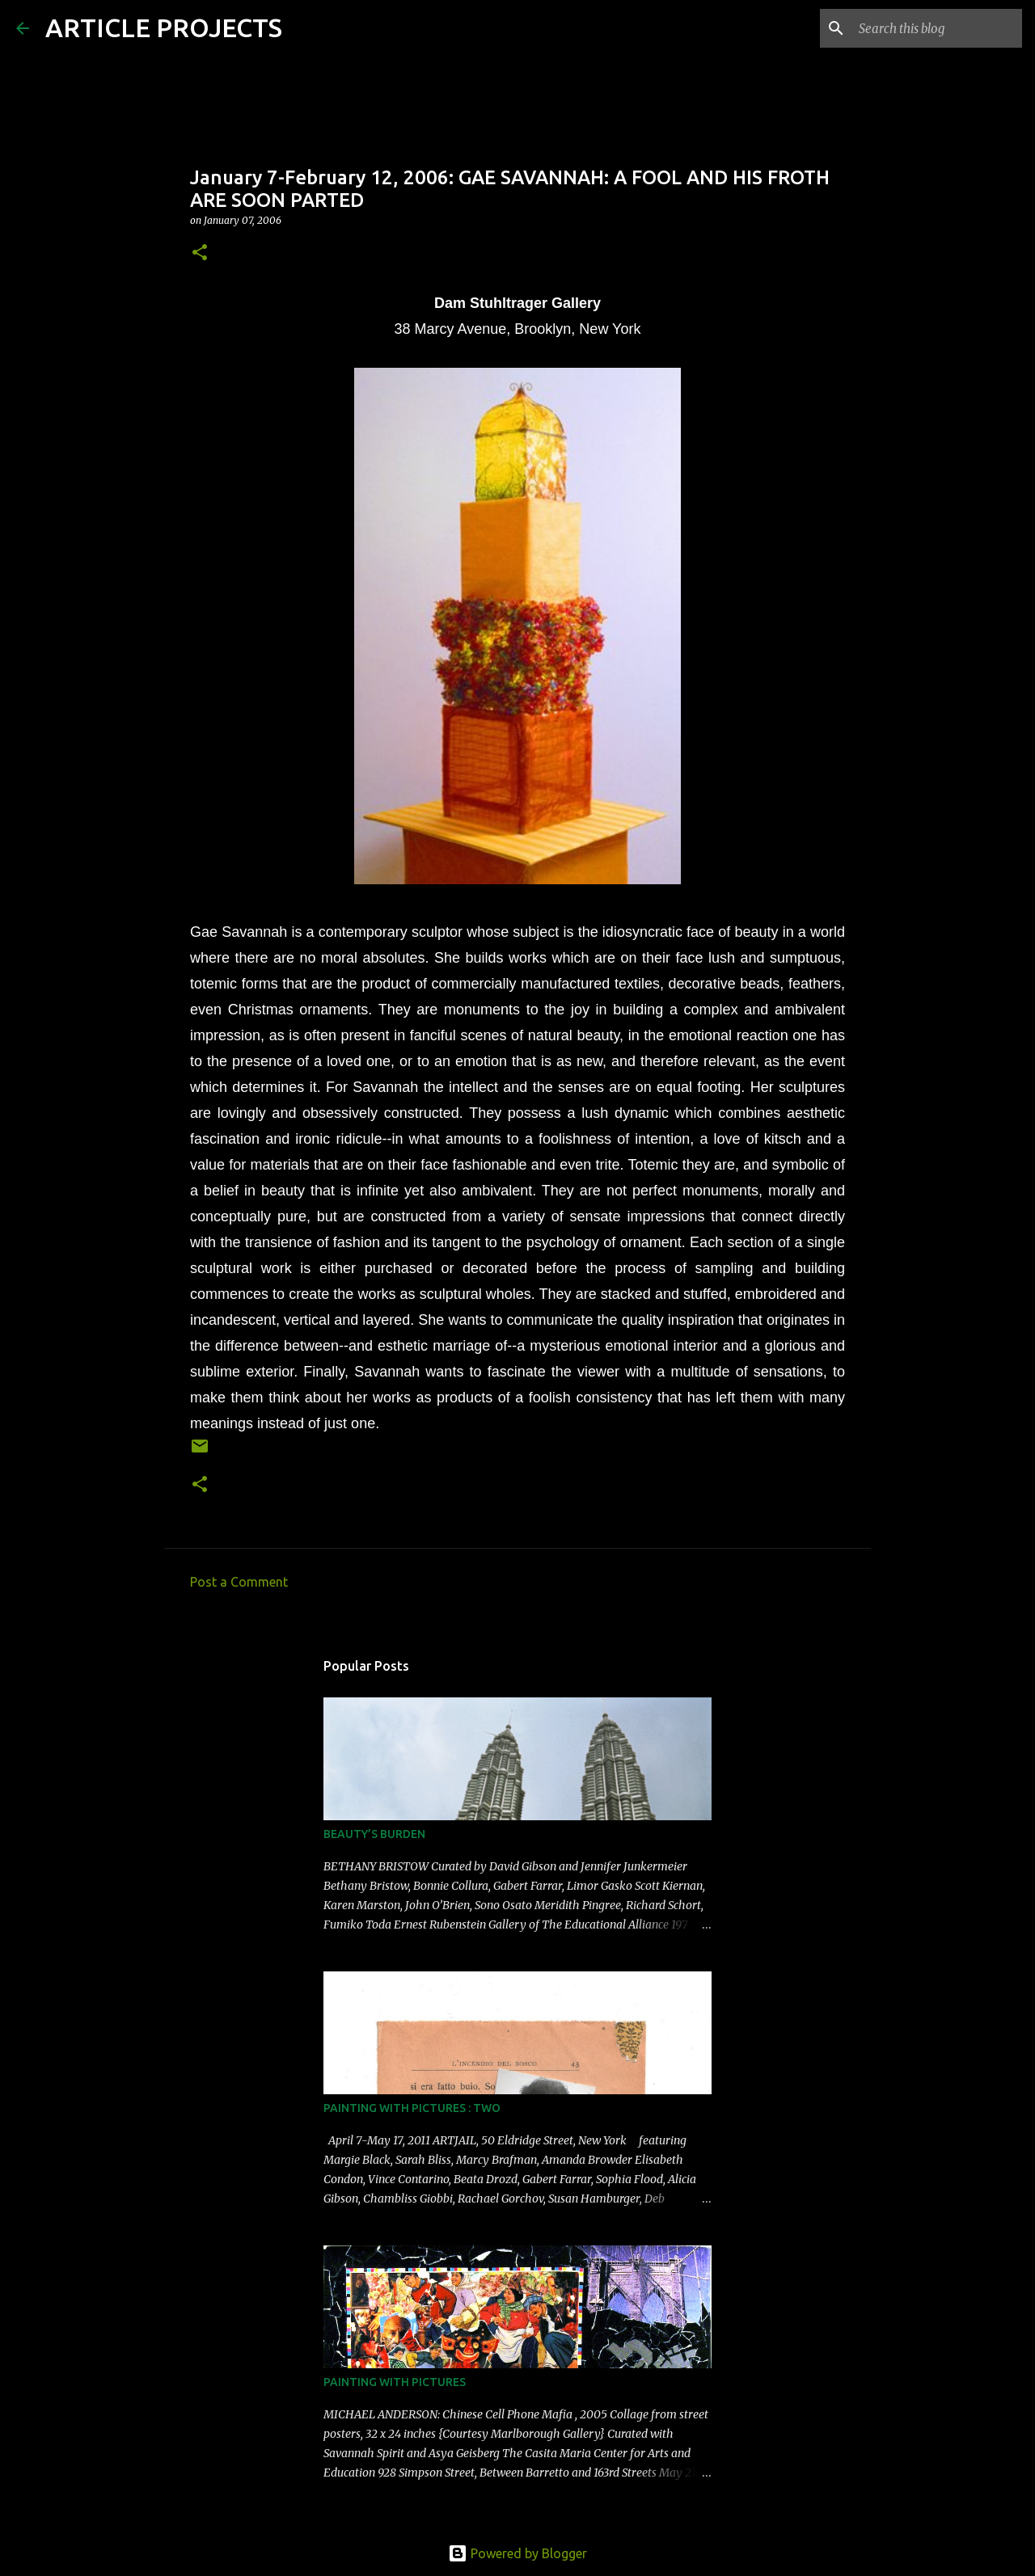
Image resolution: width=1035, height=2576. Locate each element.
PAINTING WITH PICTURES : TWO (412, 2108)
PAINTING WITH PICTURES (394, 2382)
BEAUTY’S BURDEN (374, 1834)
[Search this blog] (937, 28)
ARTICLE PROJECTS (163, 27)
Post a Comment (239, 1582)
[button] (199, 253)
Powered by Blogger (517, 2553)
